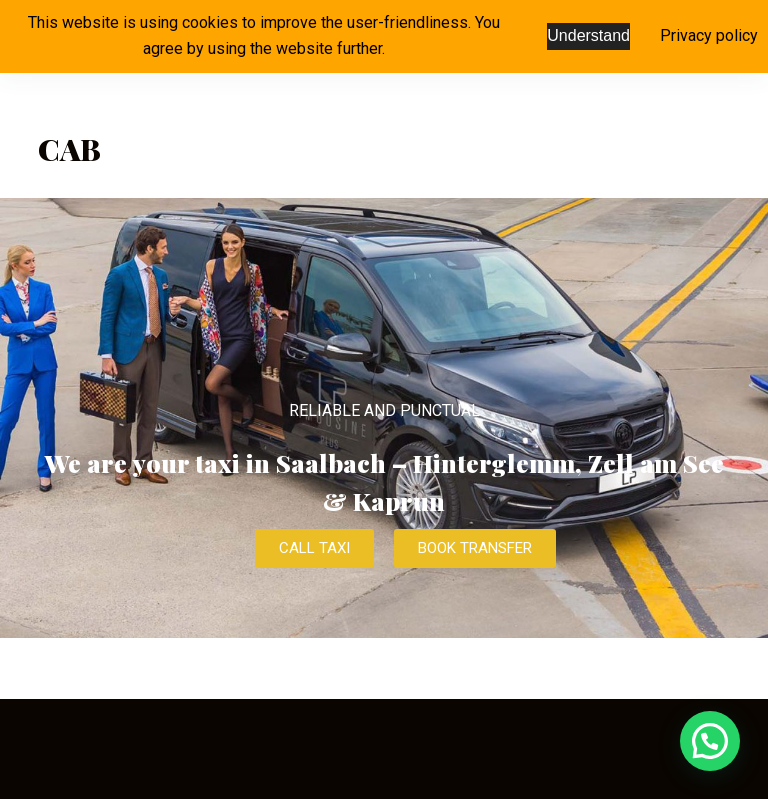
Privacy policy (709, 35)
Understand (588, 35)
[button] (710, 741)
